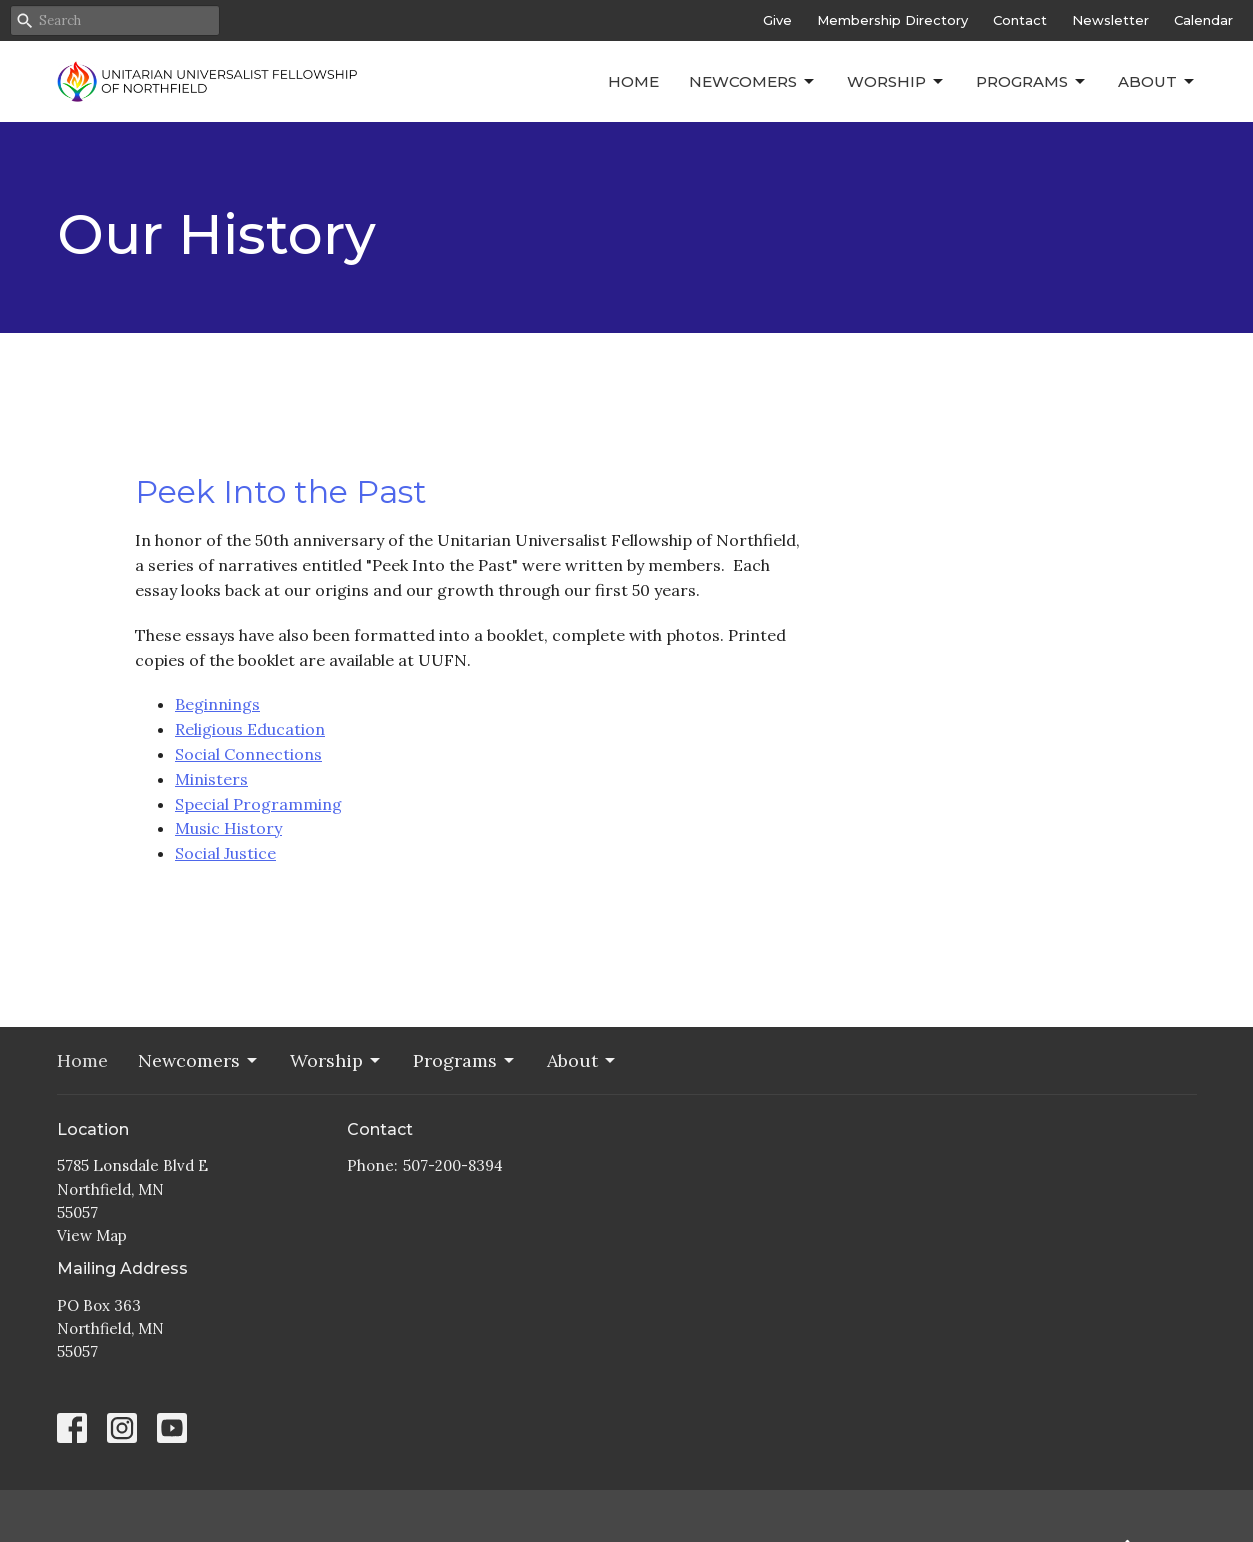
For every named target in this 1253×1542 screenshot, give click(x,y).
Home (633, 81)
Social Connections (248, 754)
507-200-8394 (453, 1165)
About (1157, 82)
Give (777, 20)
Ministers (211, 779)
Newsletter (1110, 20)
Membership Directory (892, 20)
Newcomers (753, 82)
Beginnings (217, 704)
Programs (1032, 82)
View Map (92, 1235)
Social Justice (225, 853)
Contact (1020, 20)
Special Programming (258, 804)
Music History (228, 828)
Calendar (1203, 20)
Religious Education (250, 729)
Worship (896, 82)
